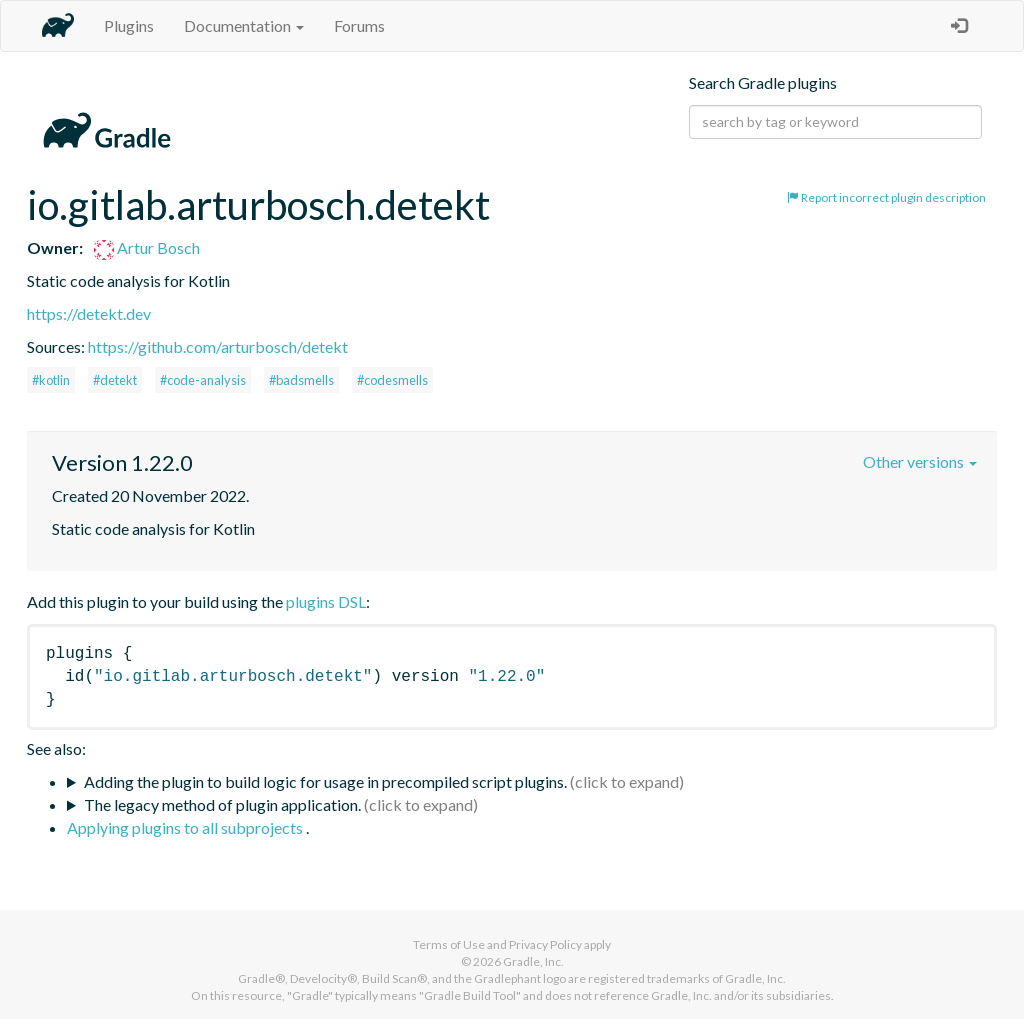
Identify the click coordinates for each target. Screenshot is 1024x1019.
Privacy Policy (545, 944)
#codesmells (392, 380)
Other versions (920, 461)
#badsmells (301, 380)
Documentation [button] (244, 25)
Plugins (129, 25)
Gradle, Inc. (533, 961)
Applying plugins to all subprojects (186, 827)
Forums (359, 25)
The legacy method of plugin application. (222, 804)
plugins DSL (326, 601)
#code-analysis (203, 380)
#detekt (115, 380)
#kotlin (51, 380)
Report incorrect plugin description (886, 197)
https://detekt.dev (89, 313)
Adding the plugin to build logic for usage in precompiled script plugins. (325, 781)
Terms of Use (449, 944)
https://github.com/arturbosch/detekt (218, 346)
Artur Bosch (147, 247)
